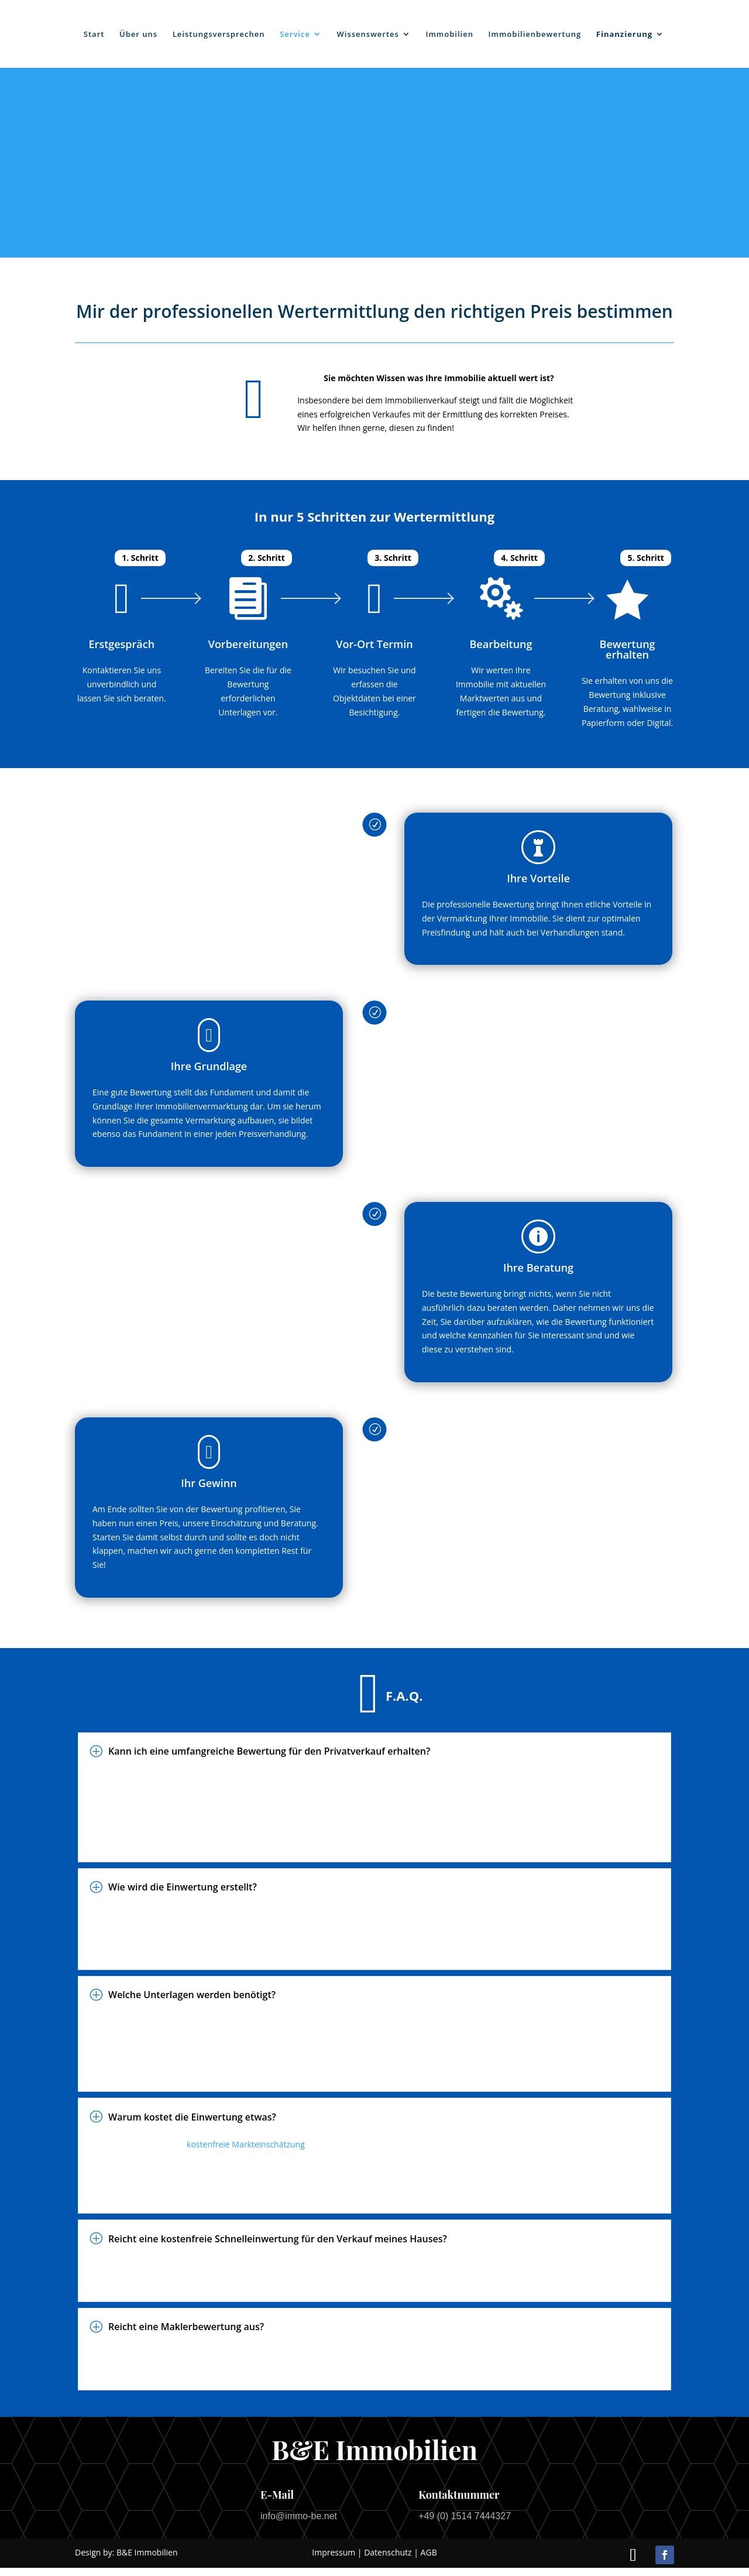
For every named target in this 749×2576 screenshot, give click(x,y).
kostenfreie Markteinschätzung (246, 2144)
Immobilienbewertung (535, 34)
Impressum (333, 2552)
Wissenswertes (368, 34)
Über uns (138, 34)
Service (295, 34)
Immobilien (449, 34)
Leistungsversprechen (219, 34)
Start (94, 34)
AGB (429, 2552)
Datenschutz (387, 2552)
